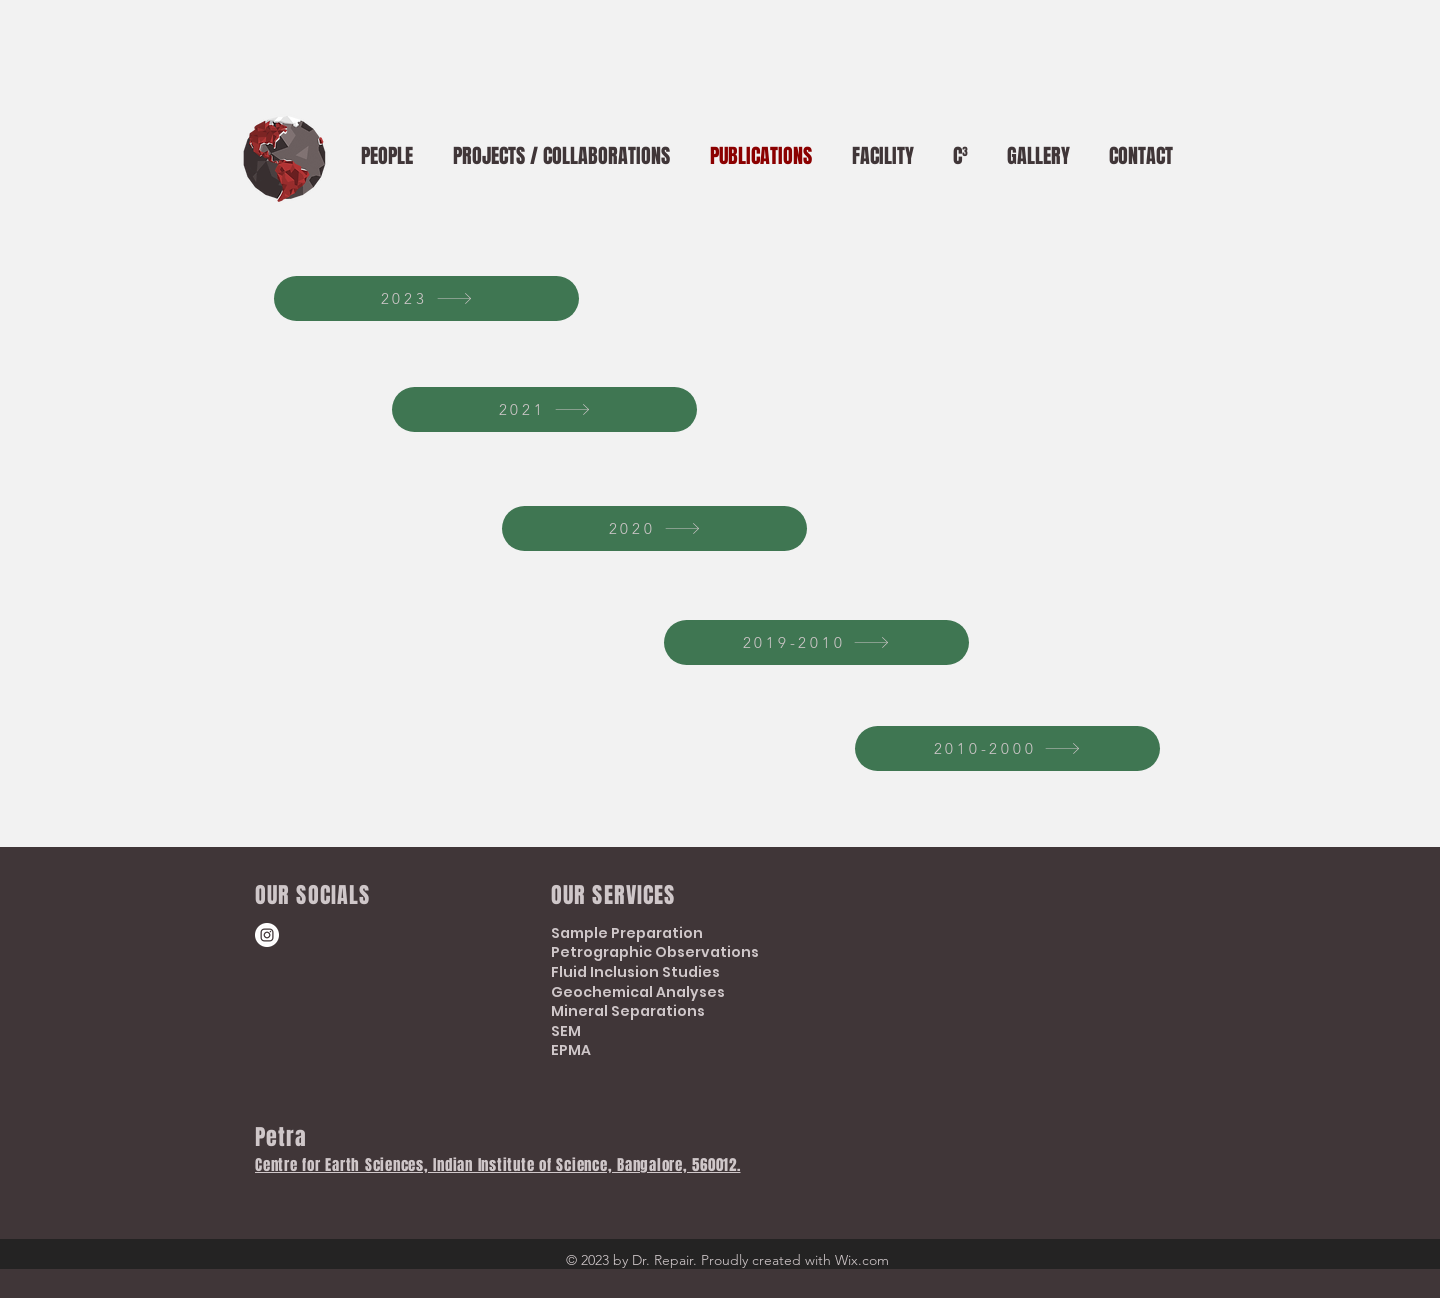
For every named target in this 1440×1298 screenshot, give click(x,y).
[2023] (426, 298)
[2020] (654, 528)
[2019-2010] (816, 642)
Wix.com (862, 1260)
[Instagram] (267, 935)
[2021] (544, 409)
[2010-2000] (1007, 748)
